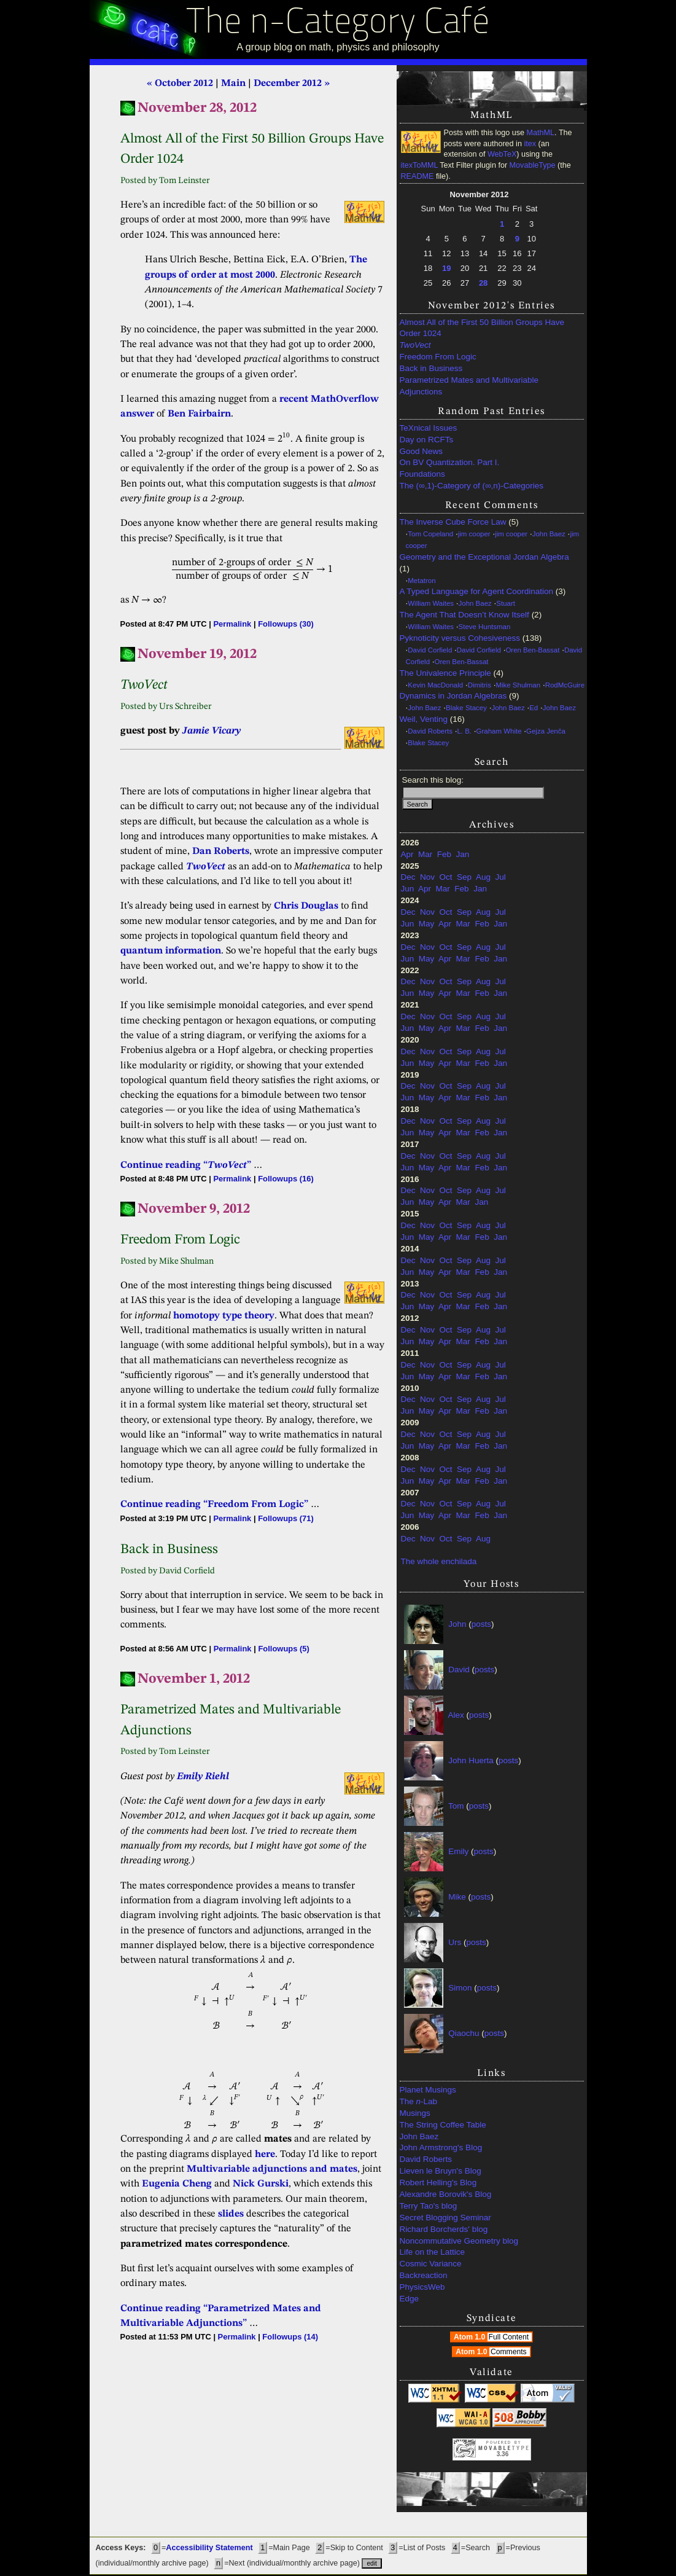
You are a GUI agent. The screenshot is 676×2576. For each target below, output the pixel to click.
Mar (425, 854)
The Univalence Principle (445, 673)
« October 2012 (180, 83)
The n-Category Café (338, 23)
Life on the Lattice (432, 2252)
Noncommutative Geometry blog (459, 2240)
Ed (533, 707)
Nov (427, 877)
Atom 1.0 (493, 2337)
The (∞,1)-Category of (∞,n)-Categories (472, 485)
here (265, 2154)
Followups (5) (283, 1648)
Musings (415, 2113)
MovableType (533, 165)
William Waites (431, 603)
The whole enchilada (439, 1561)
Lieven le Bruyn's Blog (440, 2170)
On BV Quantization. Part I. (450, 462)
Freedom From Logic (438, 356)
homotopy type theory (223, 1316)
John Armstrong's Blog (441, 2147)
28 (483, 283)
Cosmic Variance (431, 2263)
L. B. (464, 731)
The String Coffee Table (443, 2124)
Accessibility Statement (209, 2547)
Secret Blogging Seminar (445, 2217)
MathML (541, 132)
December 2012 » (292, 83)
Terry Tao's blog (428, 2205)
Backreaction (424, 2275)
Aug (483, 877)
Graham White (499, 731)
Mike (457, 1896)
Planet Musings (428, 2089)
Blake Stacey (466, 707)
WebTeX (502, 154)
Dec (408, 877)
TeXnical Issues (428, 428)
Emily (458, 1851)
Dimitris (479, 685)
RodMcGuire (565, 685)
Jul (500, 877)
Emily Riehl (203, 1777)
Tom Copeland (430, 534)
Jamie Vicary (211, 731)
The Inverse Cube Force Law (453, 522)
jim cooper (474, 534)
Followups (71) (286, 1518)
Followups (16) (286, 1178)
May (427, 923)
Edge (409, 2298)
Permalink (232, 623)
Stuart (505, 603)
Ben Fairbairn (199, 414)
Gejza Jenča (545, 731)
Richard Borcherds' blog (444, 2229)
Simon (460, 1987)
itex (530, 143)
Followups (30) (286, 623)
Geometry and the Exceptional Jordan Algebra (484, 557)
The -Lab (419, 2101)
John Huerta (471, 1760)
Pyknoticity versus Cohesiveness (460, 638)
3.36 (502, 2454)
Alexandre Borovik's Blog (446, 2194)
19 (446, 268)
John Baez (548, 534)
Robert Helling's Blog (438, 2182)
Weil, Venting (424, 719)
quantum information (170, 951)
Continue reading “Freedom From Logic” (214, 1504)
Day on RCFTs (427, 439)
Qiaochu (463, 2033)
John (457, 1624)
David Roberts (430, 731)
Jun (407, 888)
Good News (421, 451)
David (459, 1669)
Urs (454, 1942)
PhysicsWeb (422, 2287)
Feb (444, 854)
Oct (446, 877)
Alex (456, 1715)
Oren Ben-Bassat (532, 650)
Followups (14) (290, 2336)
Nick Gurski (261, 2184)
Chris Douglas (306, 906)
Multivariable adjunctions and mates (272, 2169)
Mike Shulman (517, 685)
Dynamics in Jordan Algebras (453, 695)
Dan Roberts (220, 851)
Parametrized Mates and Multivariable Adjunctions (469, 385)
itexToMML (419, 165)
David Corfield (430, 650)
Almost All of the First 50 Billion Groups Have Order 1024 (482, 328)
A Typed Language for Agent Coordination (476, 591)
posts (481, 1624)
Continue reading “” (185, 1165)
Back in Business (431, 368)
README (417, 176)
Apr (407, 854)
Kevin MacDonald (435, 685)
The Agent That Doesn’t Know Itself (464, 614)
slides (231, 2214)
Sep (464, 877)
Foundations (422, 474)
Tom (456, 1806)
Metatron (421, 580)
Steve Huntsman (485, 626)
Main (233, 83)
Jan (463, 854)
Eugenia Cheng (177, 2184)
